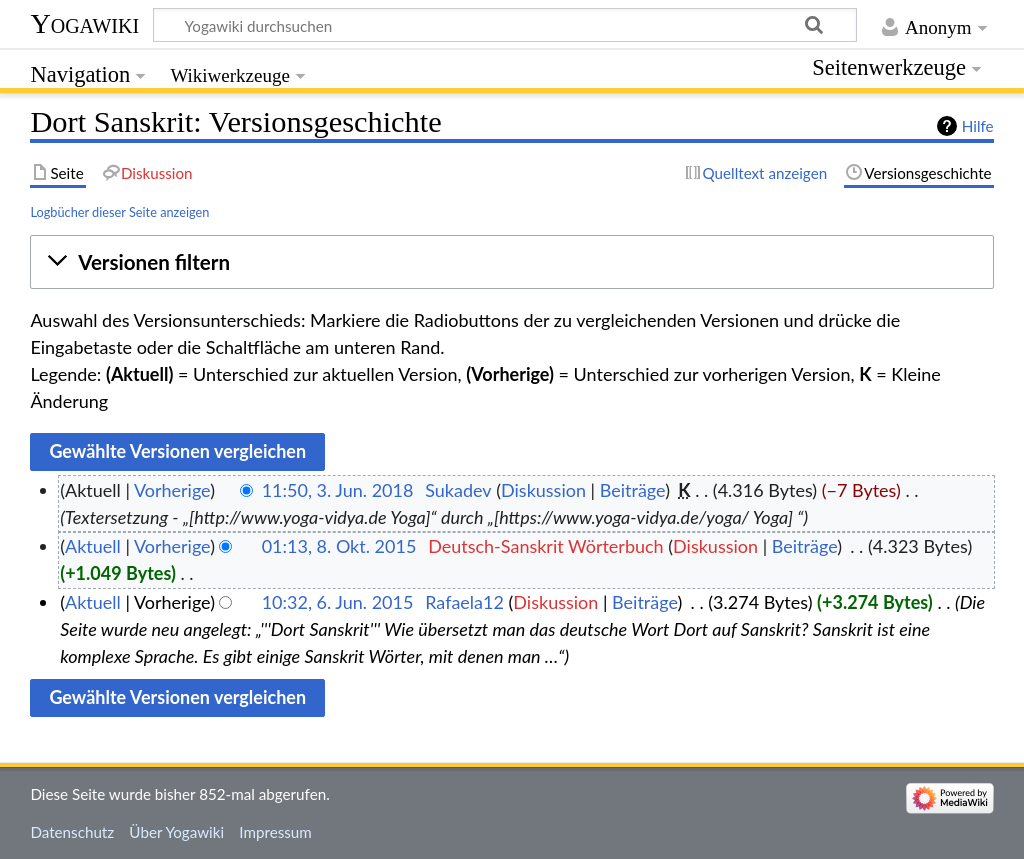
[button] (511, 262)
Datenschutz (72, 832)
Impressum (275, 832)
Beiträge (632, 490)
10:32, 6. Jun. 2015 (338, 602)
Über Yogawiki (176, 832)
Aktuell (93, 546)
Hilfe (978, 126)
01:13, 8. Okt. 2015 (339, 546)
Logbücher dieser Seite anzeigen (119, 212)
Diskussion (543, 490)
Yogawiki (84, 23)
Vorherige (172, 490)
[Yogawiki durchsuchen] (505, 25)
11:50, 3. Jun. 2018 (338, 490)
